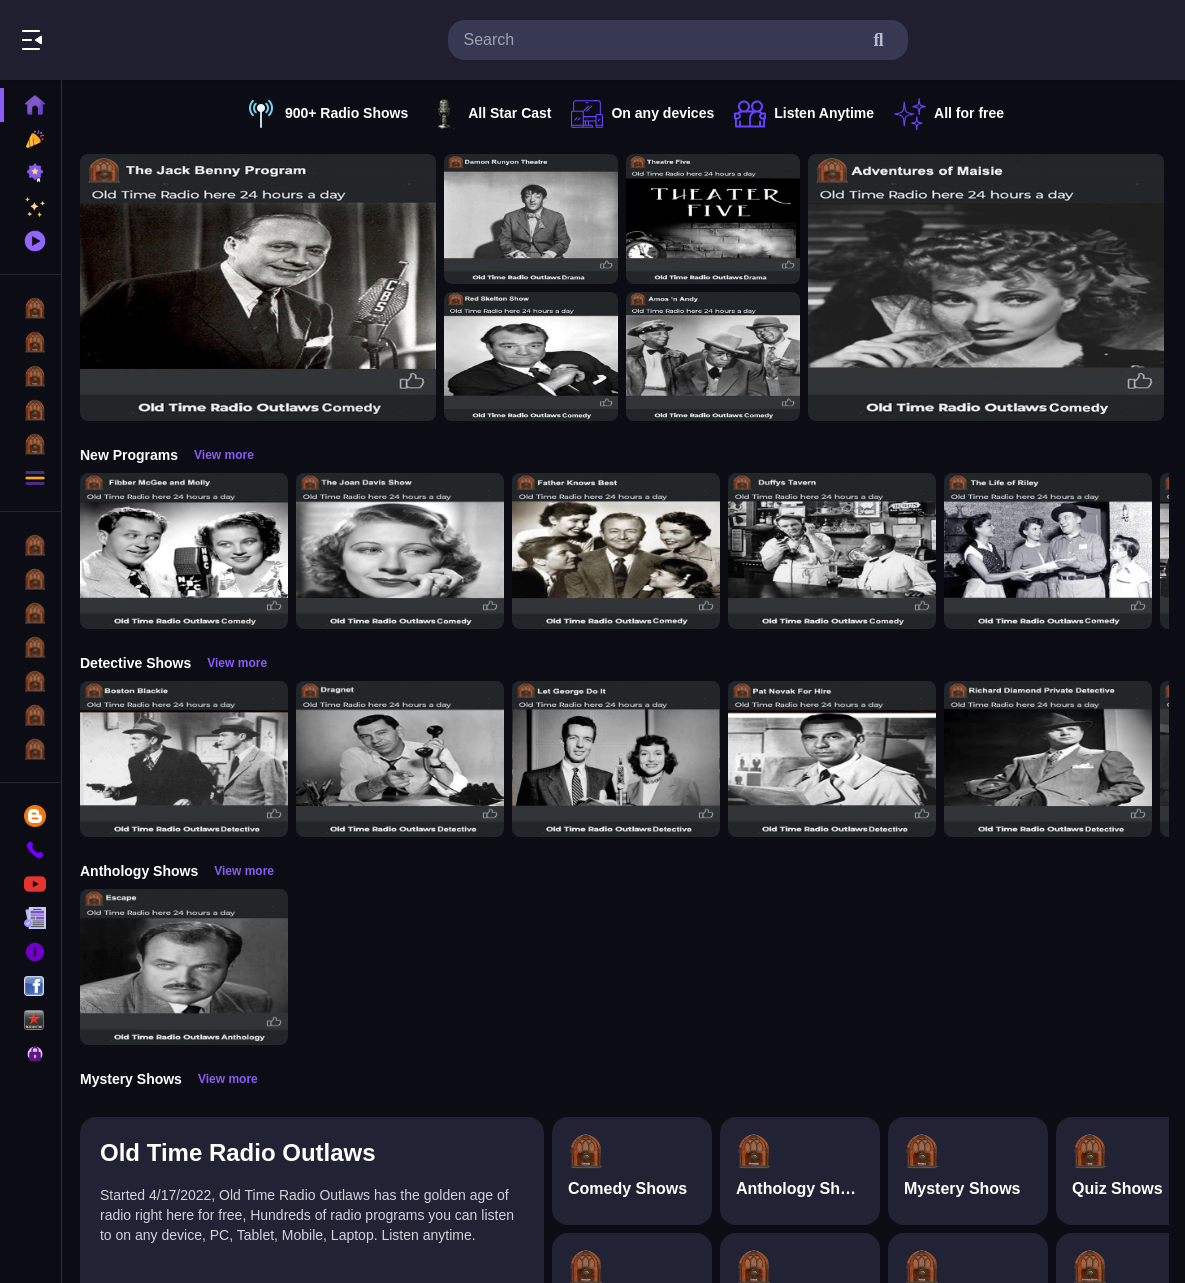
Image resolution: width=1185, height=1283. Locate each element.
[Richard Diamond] (1048, 759)
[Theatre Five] (713, 219)
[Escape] (184, 967)
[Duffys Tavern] (832, 551)
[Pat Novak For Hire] (832, 759)
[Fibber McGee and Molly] (184, 551)
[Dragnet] (400, 759)
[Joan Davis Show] (400, 551)
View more (224, 455)
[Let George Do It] (616, 759)
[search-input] (662, 40)
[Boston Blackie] (184, 759)
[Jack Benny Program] (258, 287)
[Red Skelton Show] (531, 357)
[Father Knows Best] (616, 551)
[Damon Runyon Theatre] (531, 219)
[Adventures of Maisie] (986, 287)
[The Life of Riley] (1048, 551)
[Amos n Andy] (713, 357)
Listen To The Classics (193, 40)
